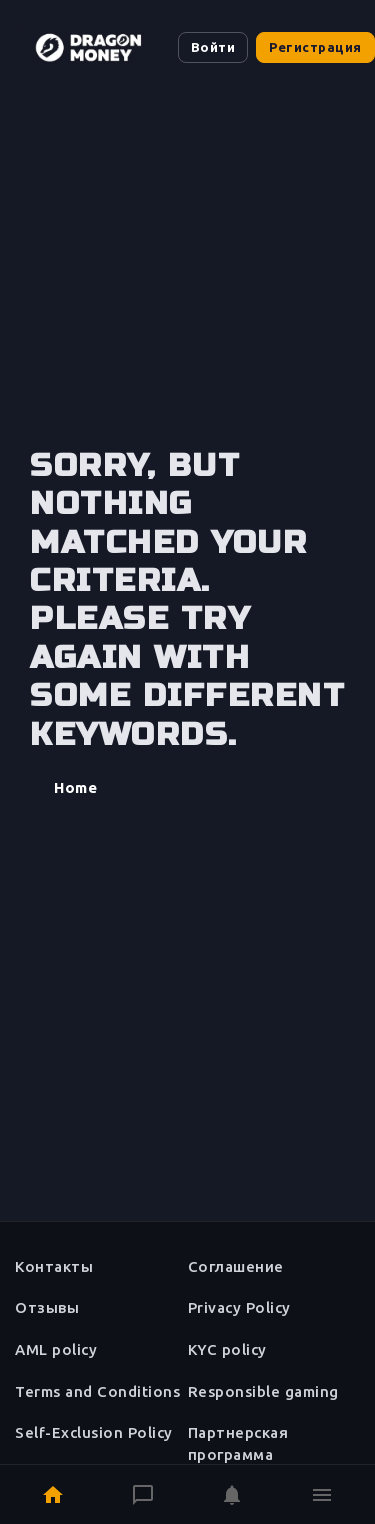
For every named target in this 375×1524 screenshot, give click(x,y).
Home (75, 787)
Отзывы (47, 1307)
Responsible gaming (263, 1391)
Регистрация (315, 47)
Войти (213, 47)
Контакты (54, 1266)
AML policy (56, 1349)
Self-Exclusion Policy (94, 1432)
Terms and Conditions (97, 1391)
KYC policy (227, 1349)
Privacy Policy (239, 1307)
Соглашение (236, 1266)
